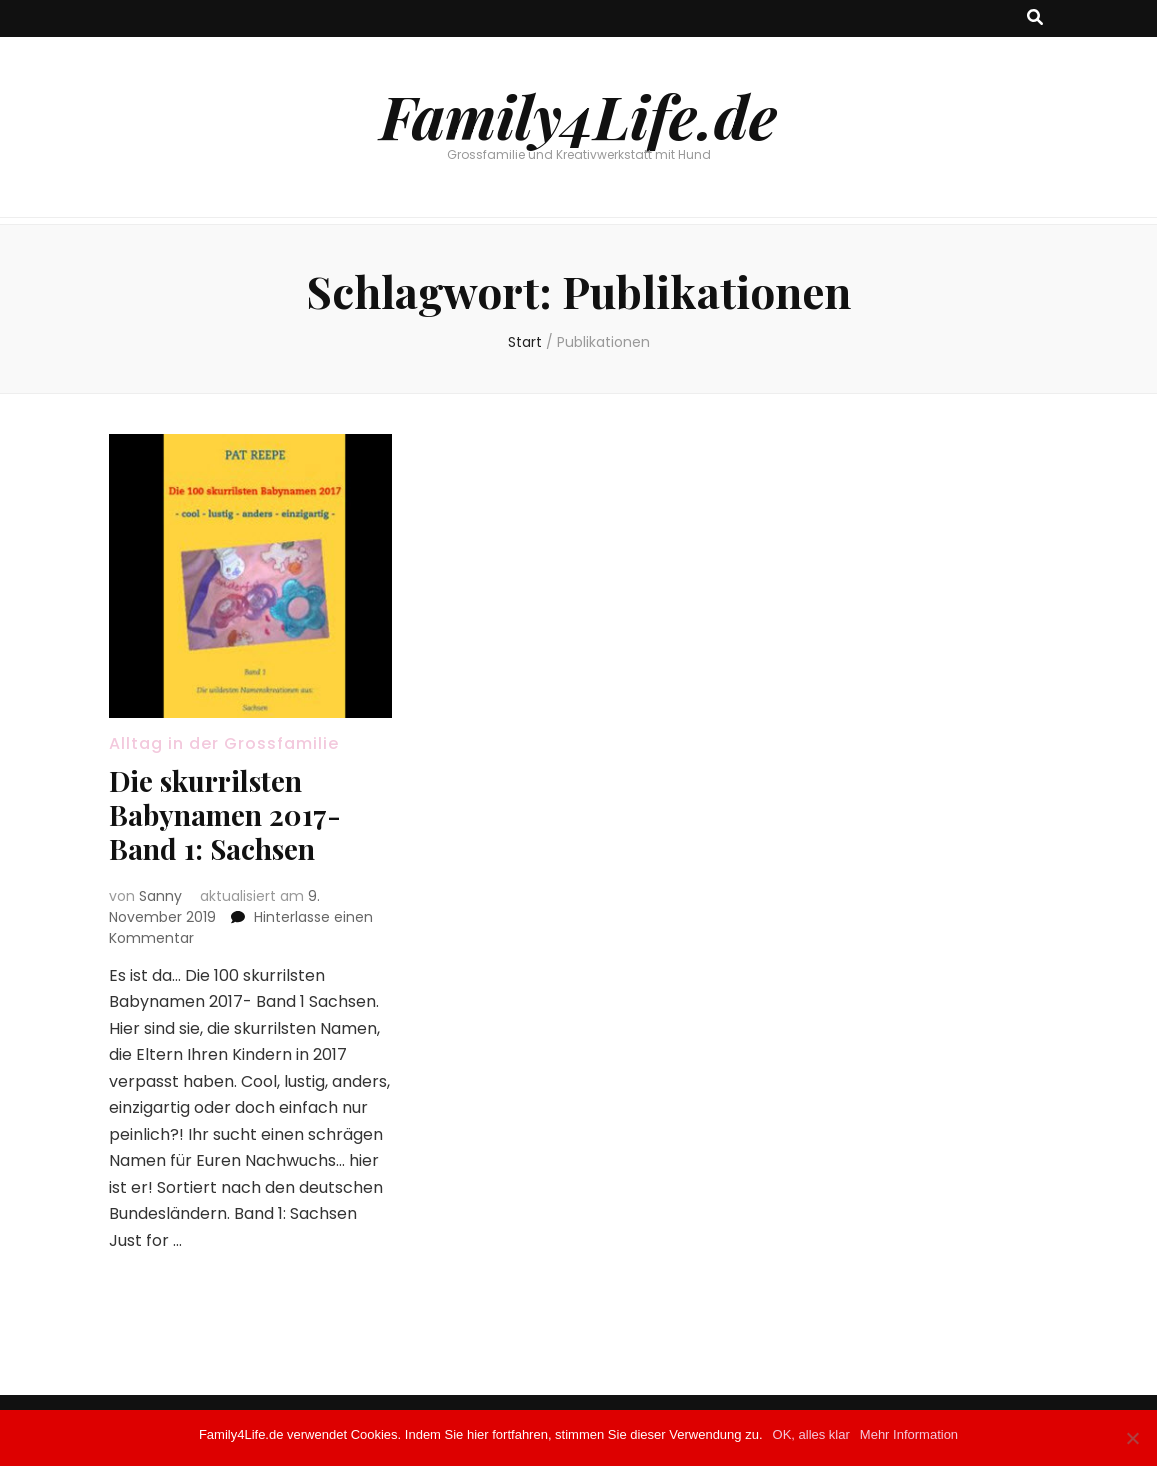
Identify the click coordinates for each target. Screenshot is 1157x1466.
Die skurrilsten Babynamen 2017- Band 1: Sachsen (225, 814)
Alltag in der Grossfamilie (224, 743)
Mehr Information (909, 1434)
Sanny (160, 896)
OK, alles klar (811, 1434)
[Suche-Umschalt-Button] (1035, 18)
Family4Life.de (578, 115)
